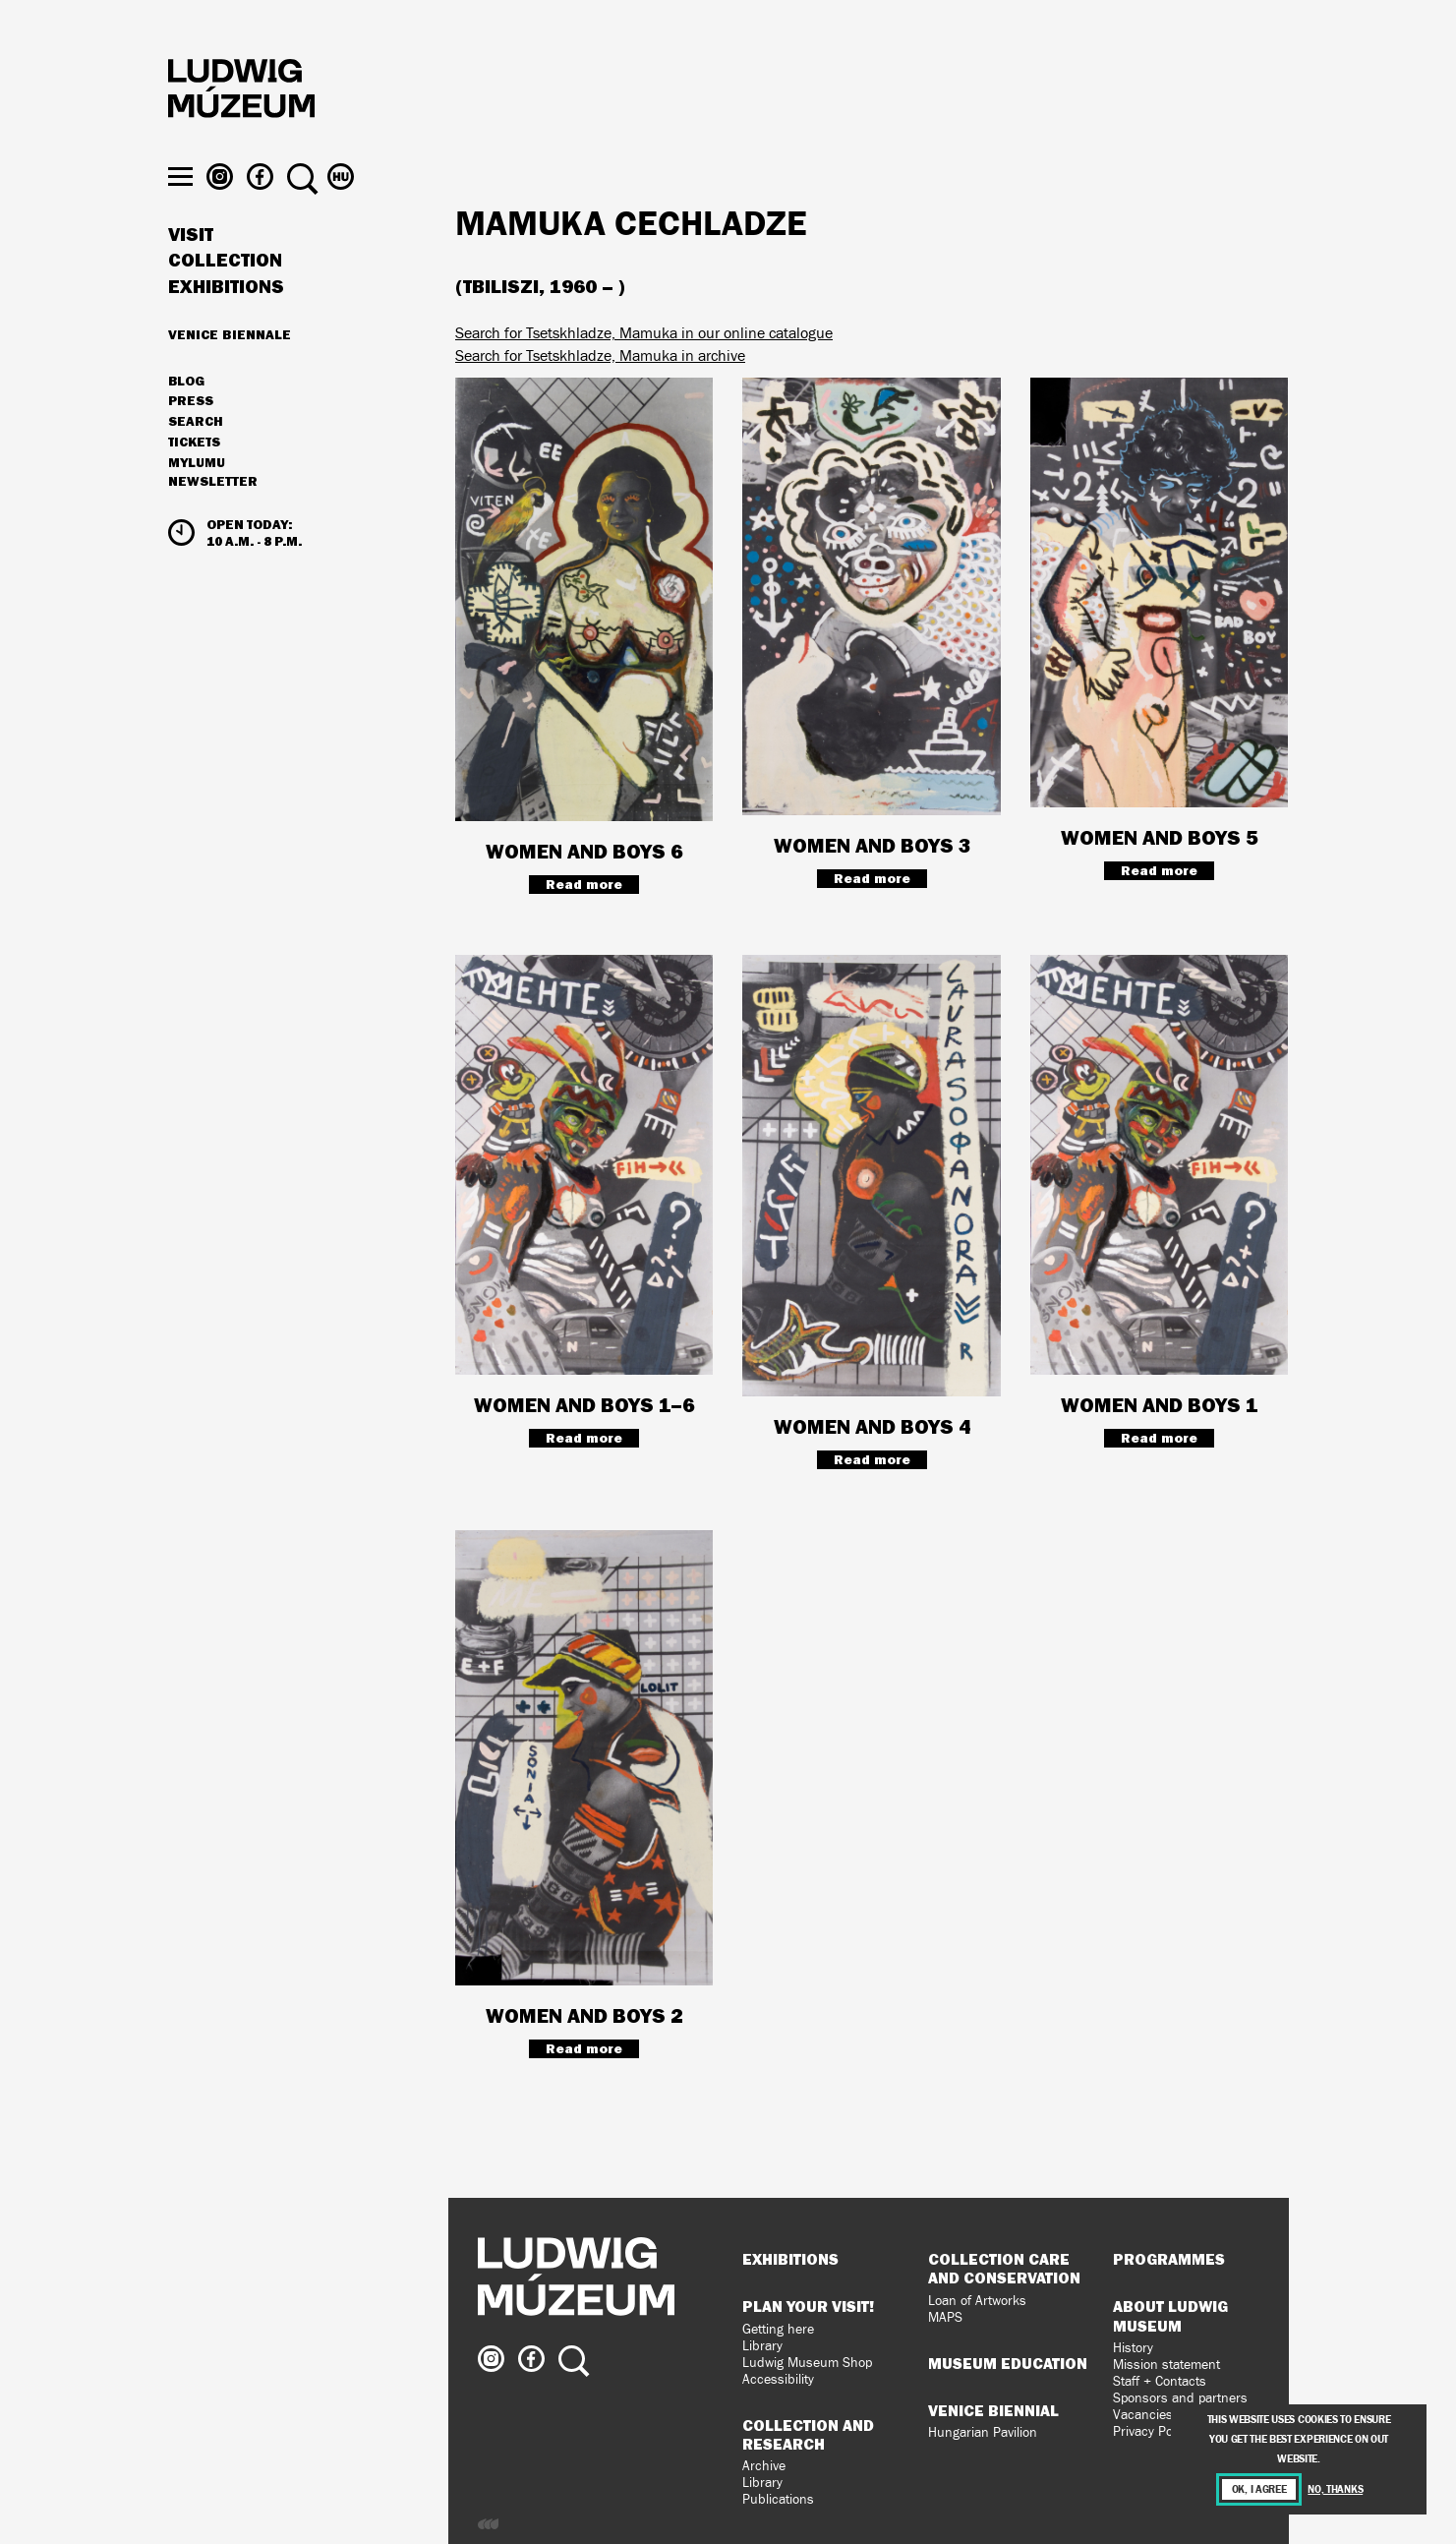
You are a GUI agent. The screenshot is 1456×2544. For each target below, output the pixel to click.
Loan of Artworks (977, 2300)
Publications (778, 2499)
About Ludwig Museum (1170, 2315)
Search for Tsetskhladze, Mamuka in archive (600, 355)
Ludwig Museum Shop (807, 2362)
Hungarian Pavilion (982, 2432)
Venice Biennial (993, 2410)
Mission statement (1166, 2364)
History (1133, 2347)
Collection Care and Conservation (1004, 2268)
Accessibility (778, 2379)
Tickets (194, 478)
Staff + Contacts (1159, 2381)
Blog (186, 417)
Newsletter (213, 517)
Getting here (778, 2329)
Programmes (1169, 2259)
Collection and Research (808, 2434)
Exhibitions (226, 322)
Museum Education (1007, 2363)
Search (195, 457)
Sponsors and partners (1180, 2398)
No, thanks (1335, 2489)
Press (190, 437)
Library (762, 2345)
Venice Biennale (229, 370)
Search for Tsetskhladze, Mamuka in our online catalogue (644, 333)
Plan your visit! (808, 2306)
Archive (764, 2465)
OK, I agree (1259, 2489)
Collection (225, 297)
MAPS (945, 2317)
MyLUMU (196, 498)
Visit (190, 270)
